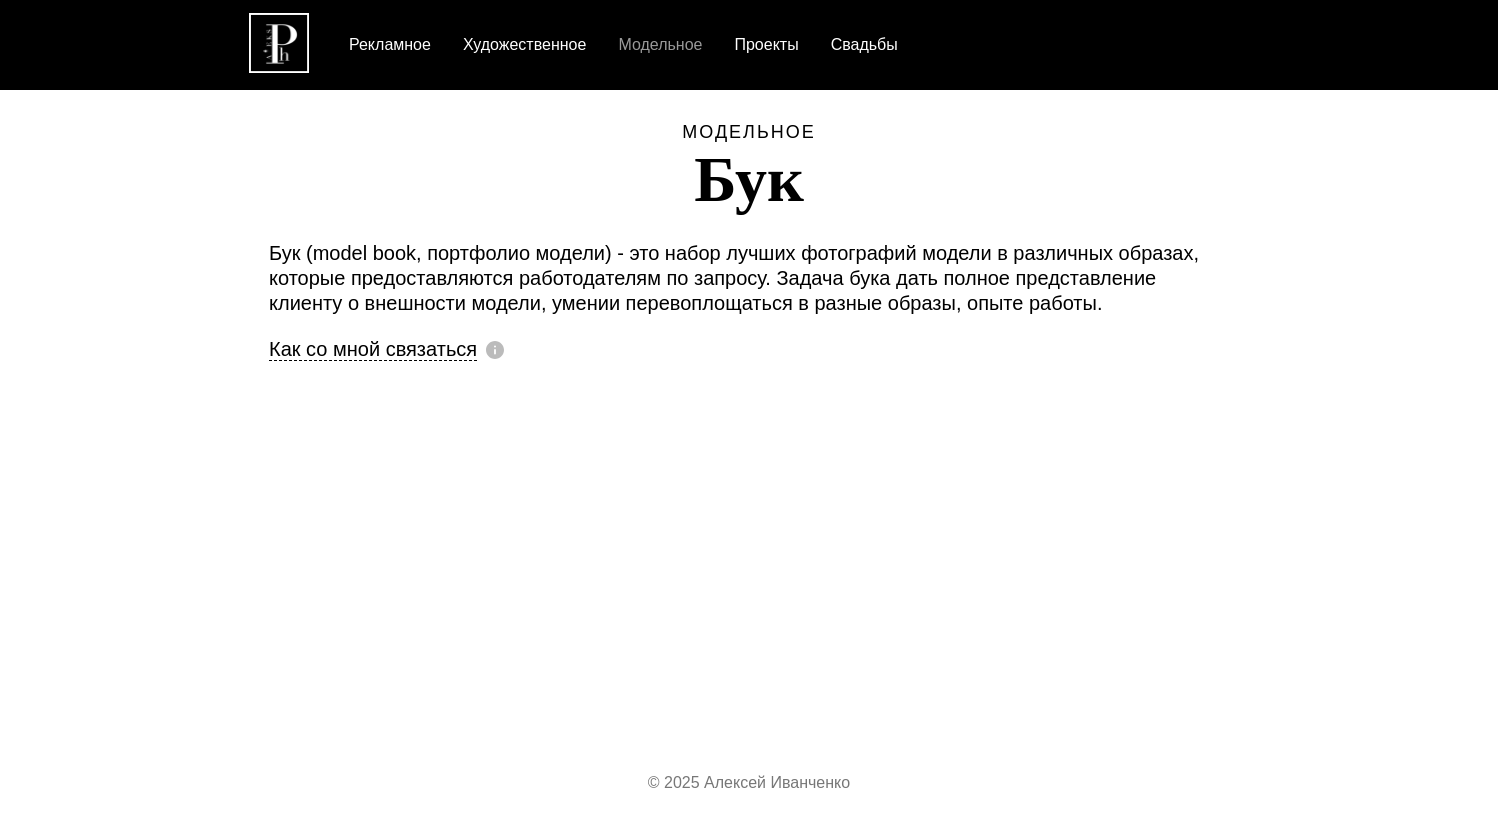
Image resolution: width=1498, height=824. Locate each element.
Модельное (748, 132)
